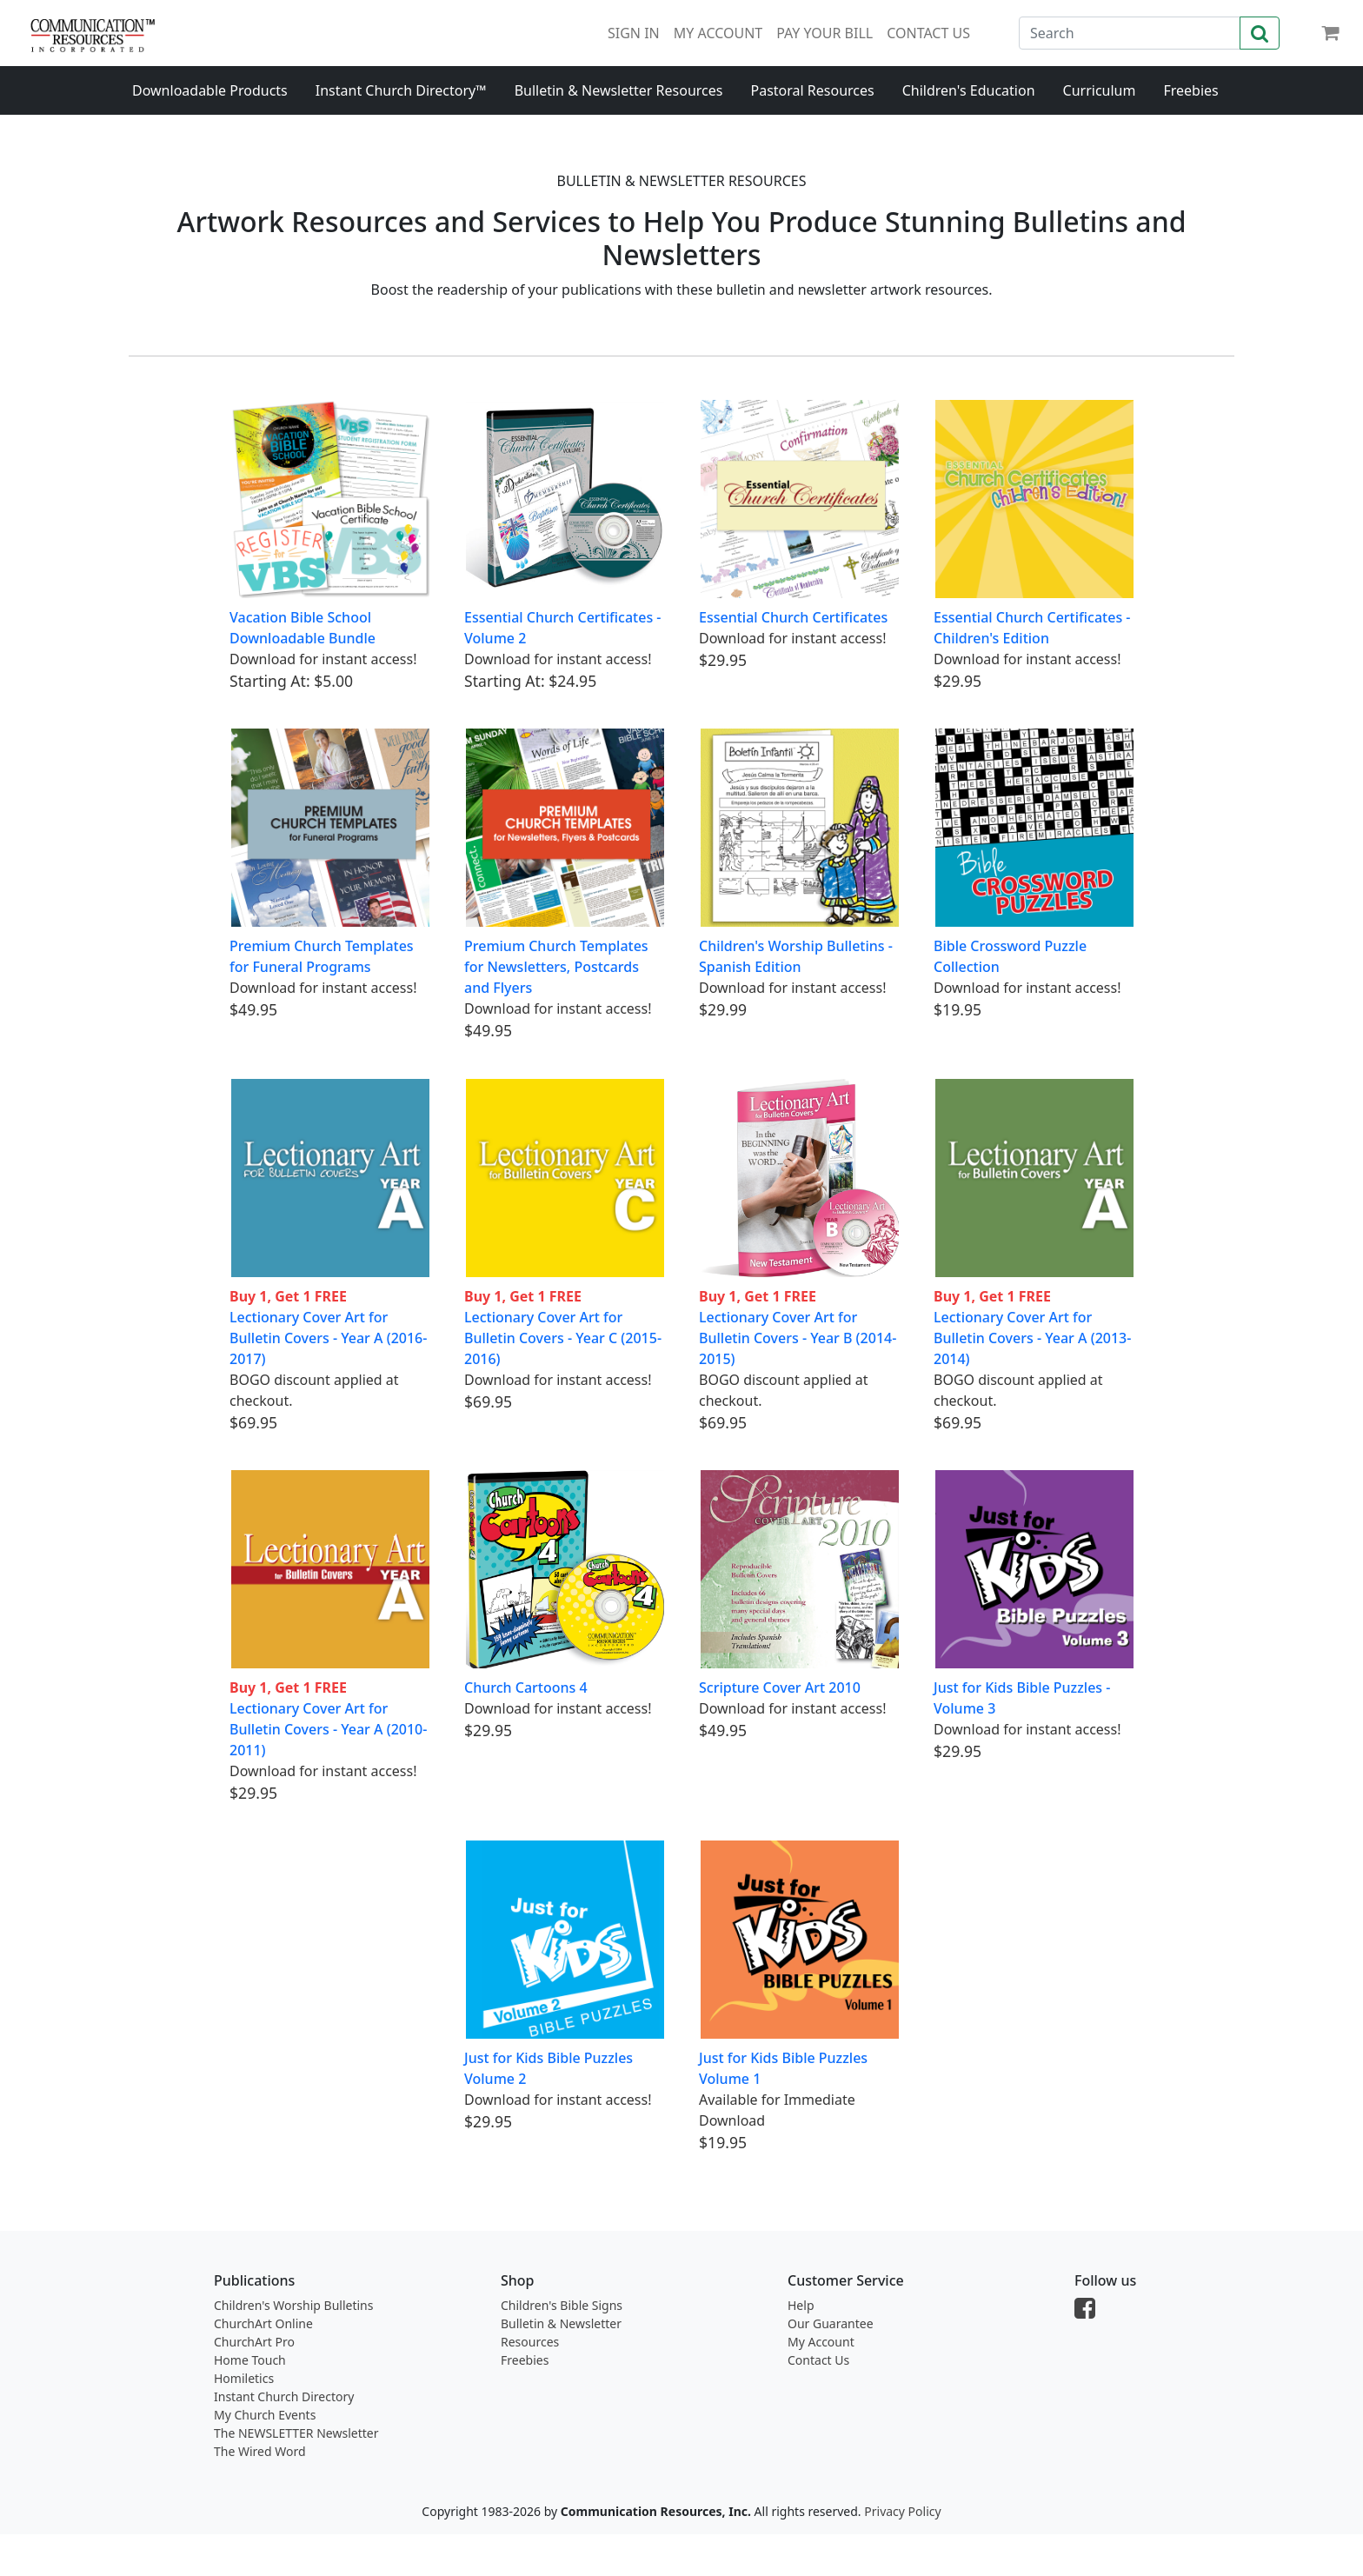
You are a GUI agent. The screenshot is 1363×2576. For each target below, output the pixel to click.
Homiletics (244, 2378)
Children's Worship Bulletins (293, 2305)
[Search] (1129, 33)
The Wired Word (260, 2451)
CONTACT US (928, 33)
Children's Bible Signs (561, 2305)
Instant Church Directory (284, 2396)
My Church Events (265, 2414)
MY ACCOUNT (718, 33)
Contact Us (818, 2360)
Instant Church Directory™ (401, 90)
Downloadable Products (210, 90)
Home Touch (250, 2360)
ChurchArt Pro (254, 2341)
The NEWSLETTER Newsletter (296, 2433)
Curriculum (1099, 90)
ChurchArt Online (263, 2323)
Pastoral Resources (812, 90)
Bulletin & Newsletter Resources (619, 90)
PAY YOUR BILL (824, 33)
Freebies (1190, 90)
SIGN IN (634, 33)
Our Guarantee (831, 2323)
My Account (821, 2341)
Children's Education (968, 90)
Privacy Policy (902, 2511)
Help (801, 2305)
